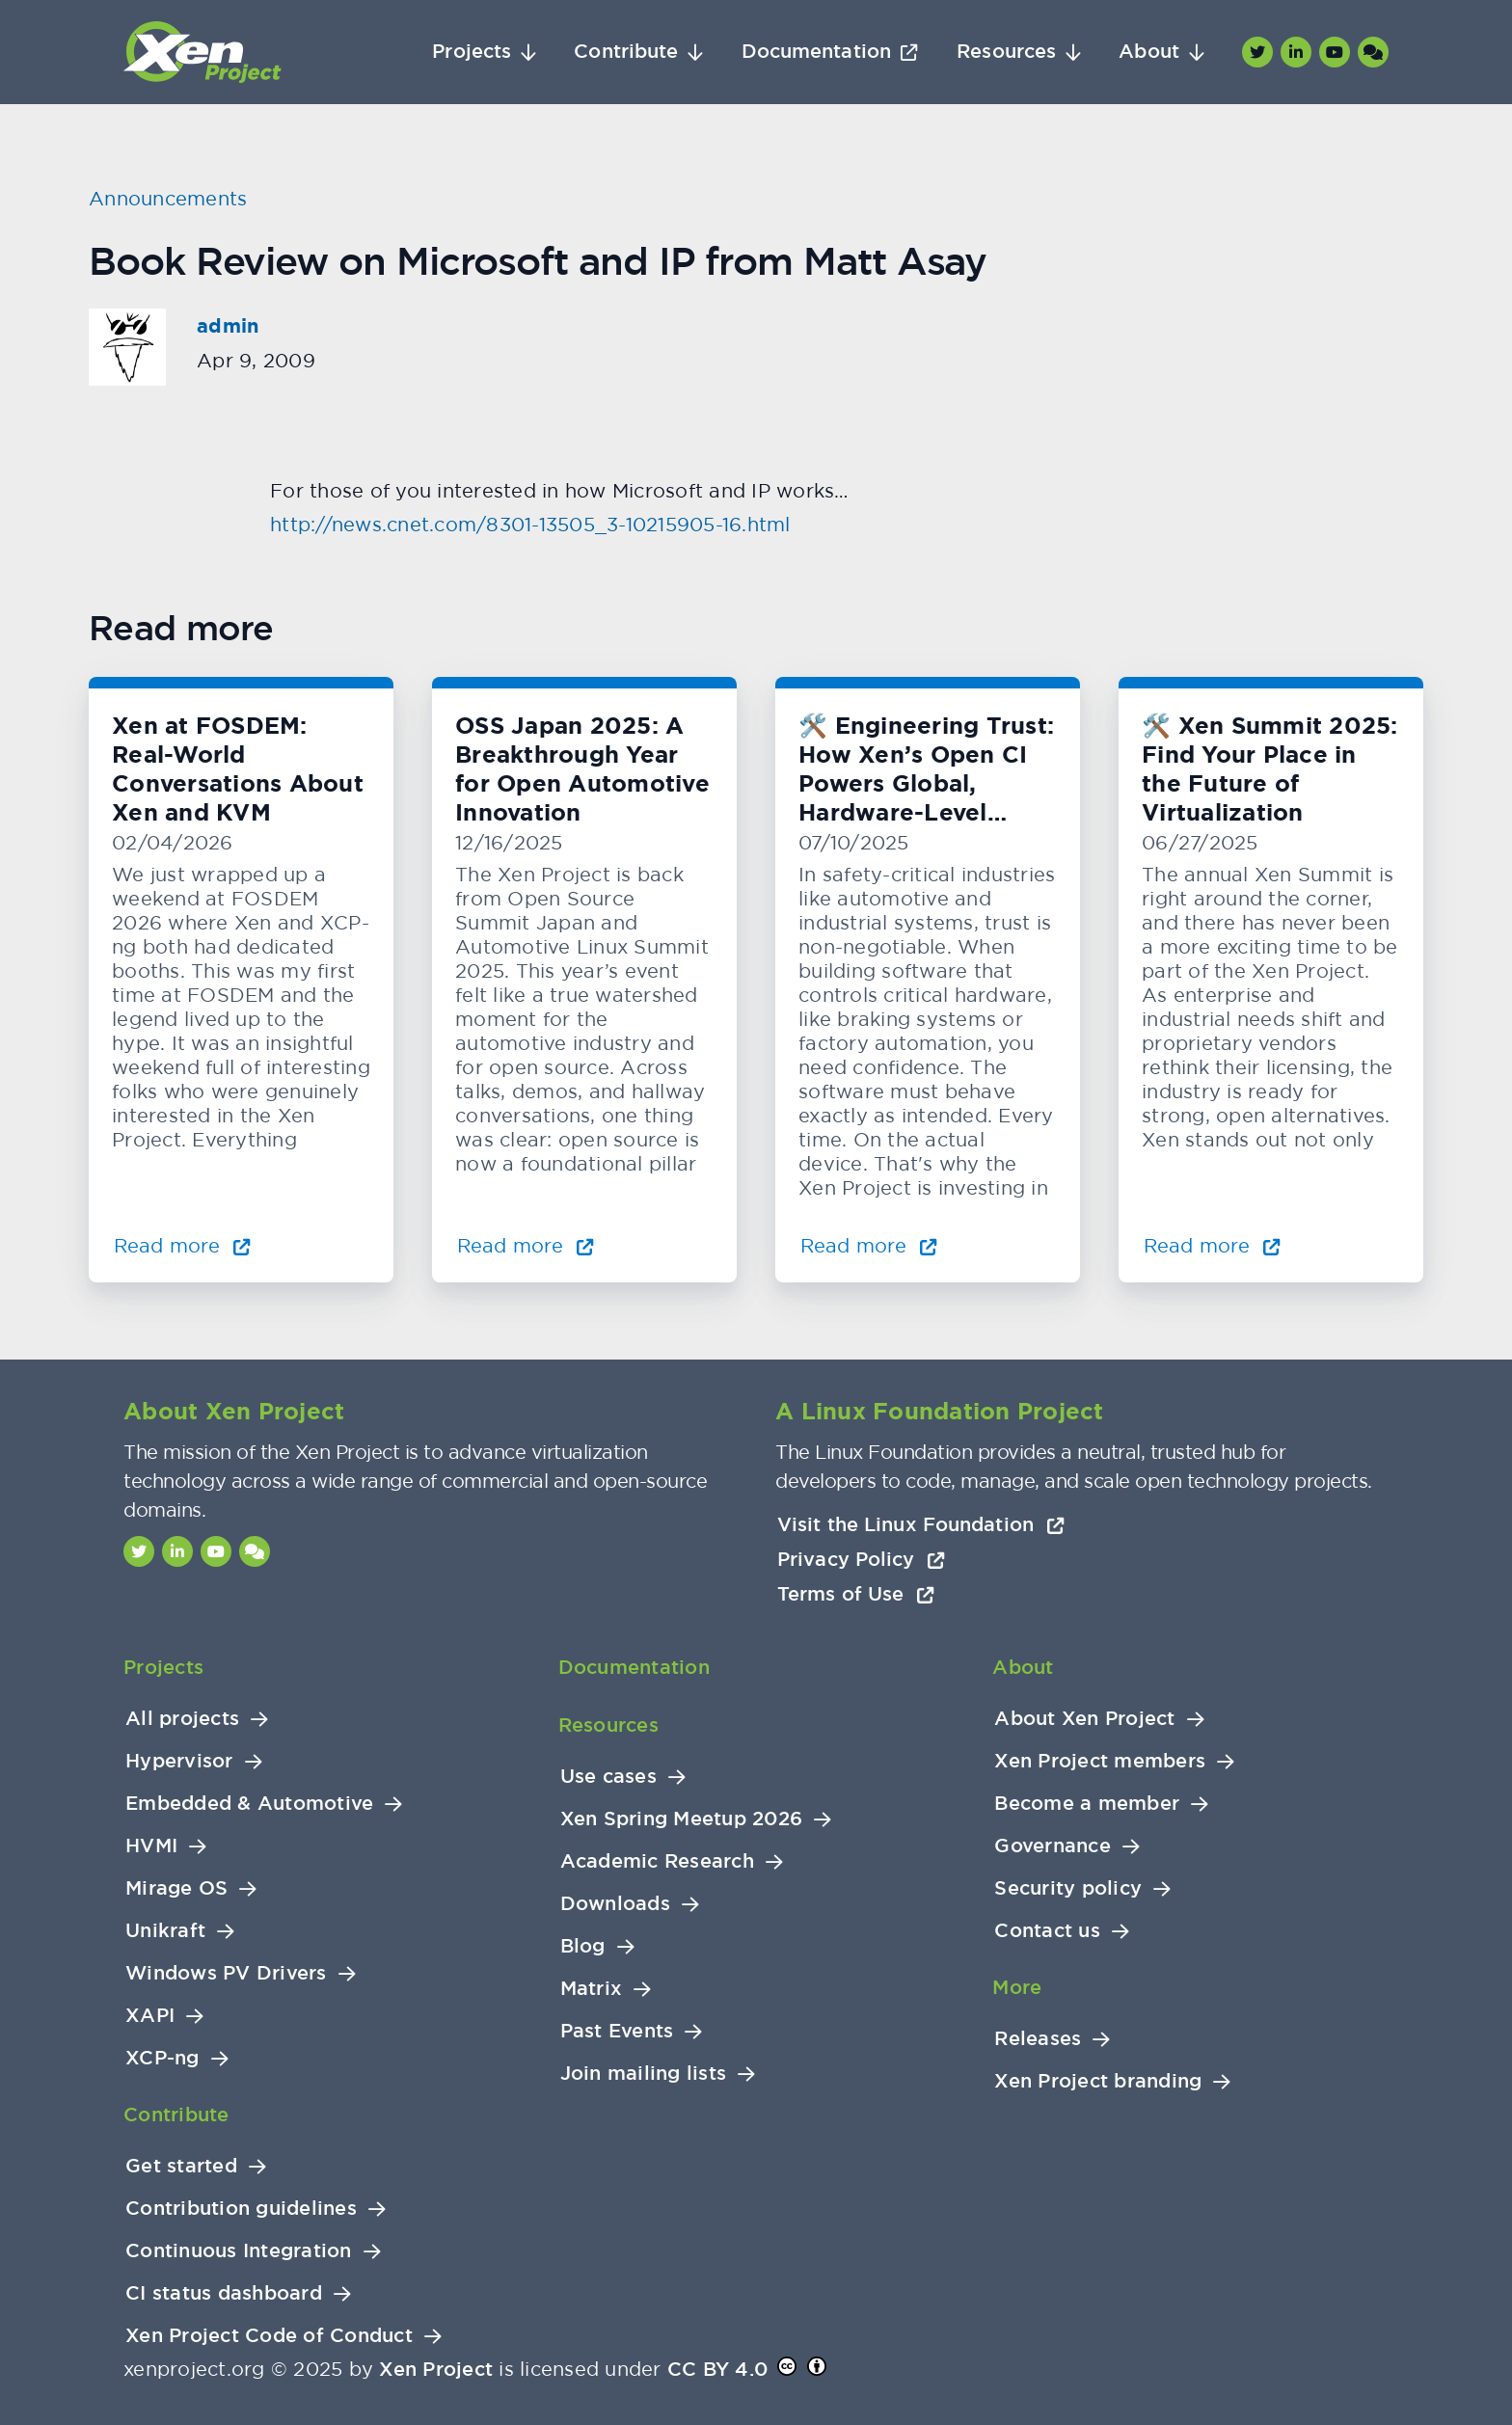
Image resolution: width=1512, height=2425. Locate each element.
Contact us (1047, 1931)
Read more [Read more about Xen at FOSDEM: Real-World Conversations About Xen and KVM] (182, 1245)
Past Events (617, 2031)
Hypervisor (179, 1761)
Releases (1037, 2039)
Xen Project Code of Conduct (269, 2336)
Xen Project (436, 2369)
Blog (583, 1946)
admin (227, 325)
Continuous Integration (238, 2251)
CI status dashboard (223, 2293)
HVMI (151, 1846)
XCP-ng (162, 2058)
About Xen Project (1084, 1719)
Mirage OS (176, 1888)
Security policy (1068, 1888)
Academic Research (657, 1861)
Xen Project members (1099, 1761)
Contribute (626, 52)
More (1016, 1987)
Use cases (608, 1777)
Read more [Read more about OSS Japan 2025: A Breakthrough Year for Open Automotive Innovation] (525, 1245)
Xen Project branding (1098, 2081)
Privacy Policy (861, 1559)
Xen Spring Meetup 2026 (681, 1819)
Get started (181, 2166)
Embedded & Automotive (249, 1804)
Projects (471, 52)
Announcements (168, 198)
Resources (1006, 52)
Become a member (1086, 1804)
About (1149, 52)
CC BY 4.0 (717, 2369)
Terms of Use (855, 1593)
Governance (1052, 1846)
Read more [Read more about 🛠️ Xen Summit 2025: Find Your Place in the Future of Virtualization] (1212, 1245)
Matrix (591, 1989)
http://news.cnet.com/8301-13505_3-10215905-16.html (530, 524)
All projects (182, 1719)
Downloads (615, 1904)
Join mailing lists (643, 2073)
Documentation (816, 52)
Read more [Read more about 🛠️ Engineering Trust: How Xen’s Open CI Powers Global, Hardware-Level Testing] (868, 1245)
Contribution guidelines (241, 2208)
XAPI (150, 2016)
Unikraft (165, 1931)
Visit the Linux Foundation (921, 1524)
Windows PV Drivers (226, 1973)
